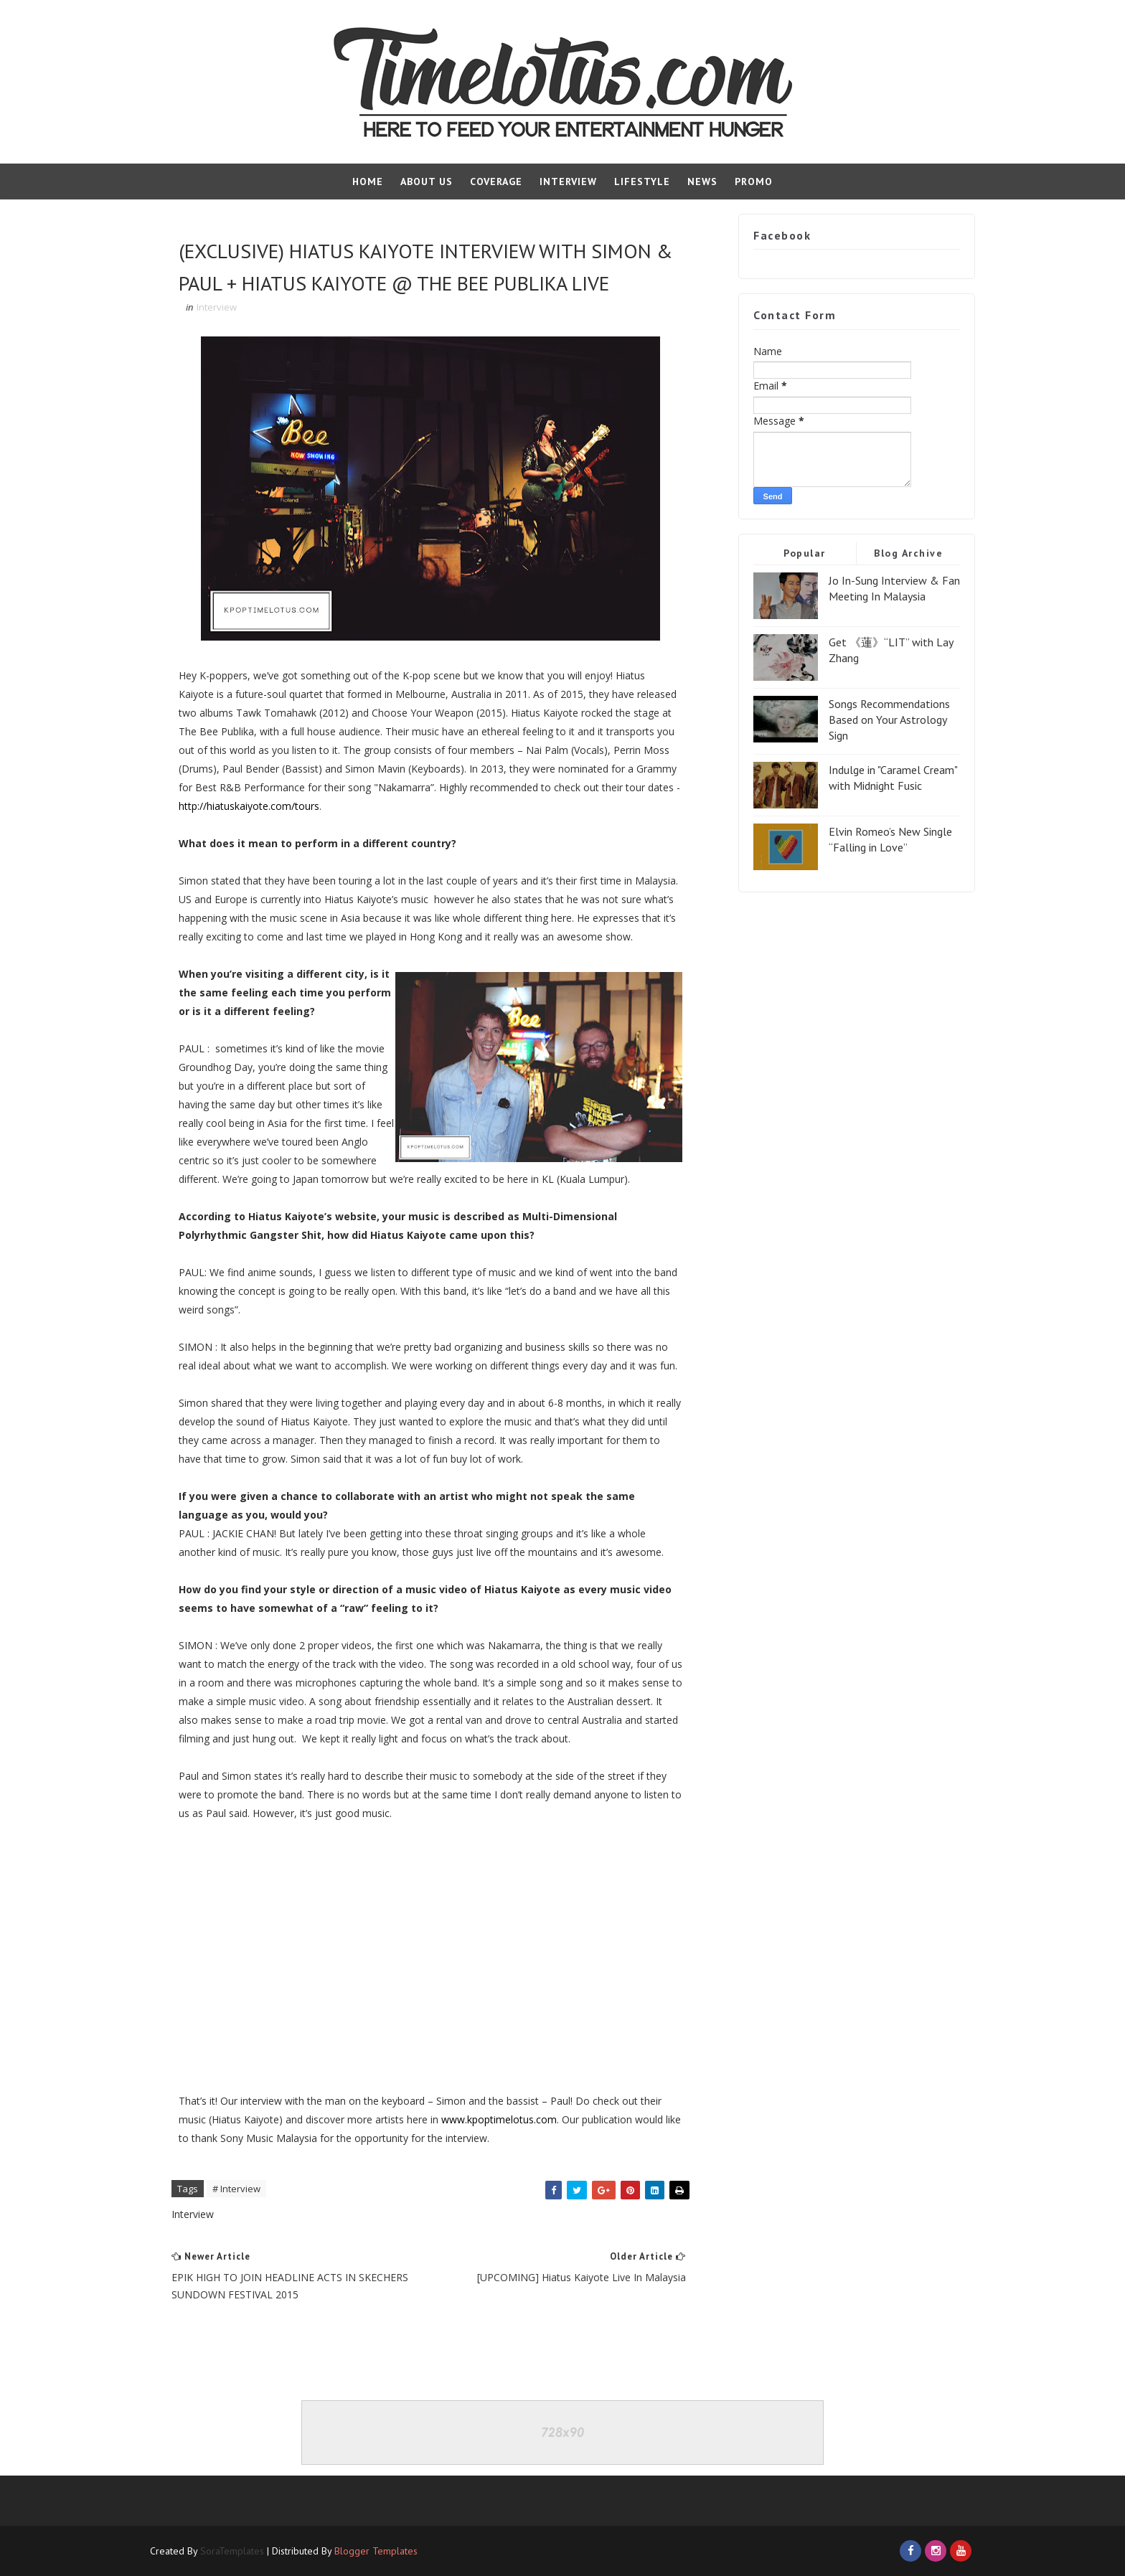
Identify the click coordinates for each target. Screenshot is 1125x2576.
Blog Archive (908, 553)
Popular (804, 553)
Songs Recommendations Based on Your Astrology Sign (889, 720)
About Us (426, 181)
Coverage (496, 181)
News (702, 181)
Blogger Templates (376, 2550)
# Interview (236, 2188)
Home (367, 181)
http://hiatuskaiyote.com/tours (249, 806)
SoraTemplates (232, 2550)
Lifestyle (642, 181)
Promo (754, 181)
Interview (568, 181)
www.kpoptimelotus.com (499, 2119)
